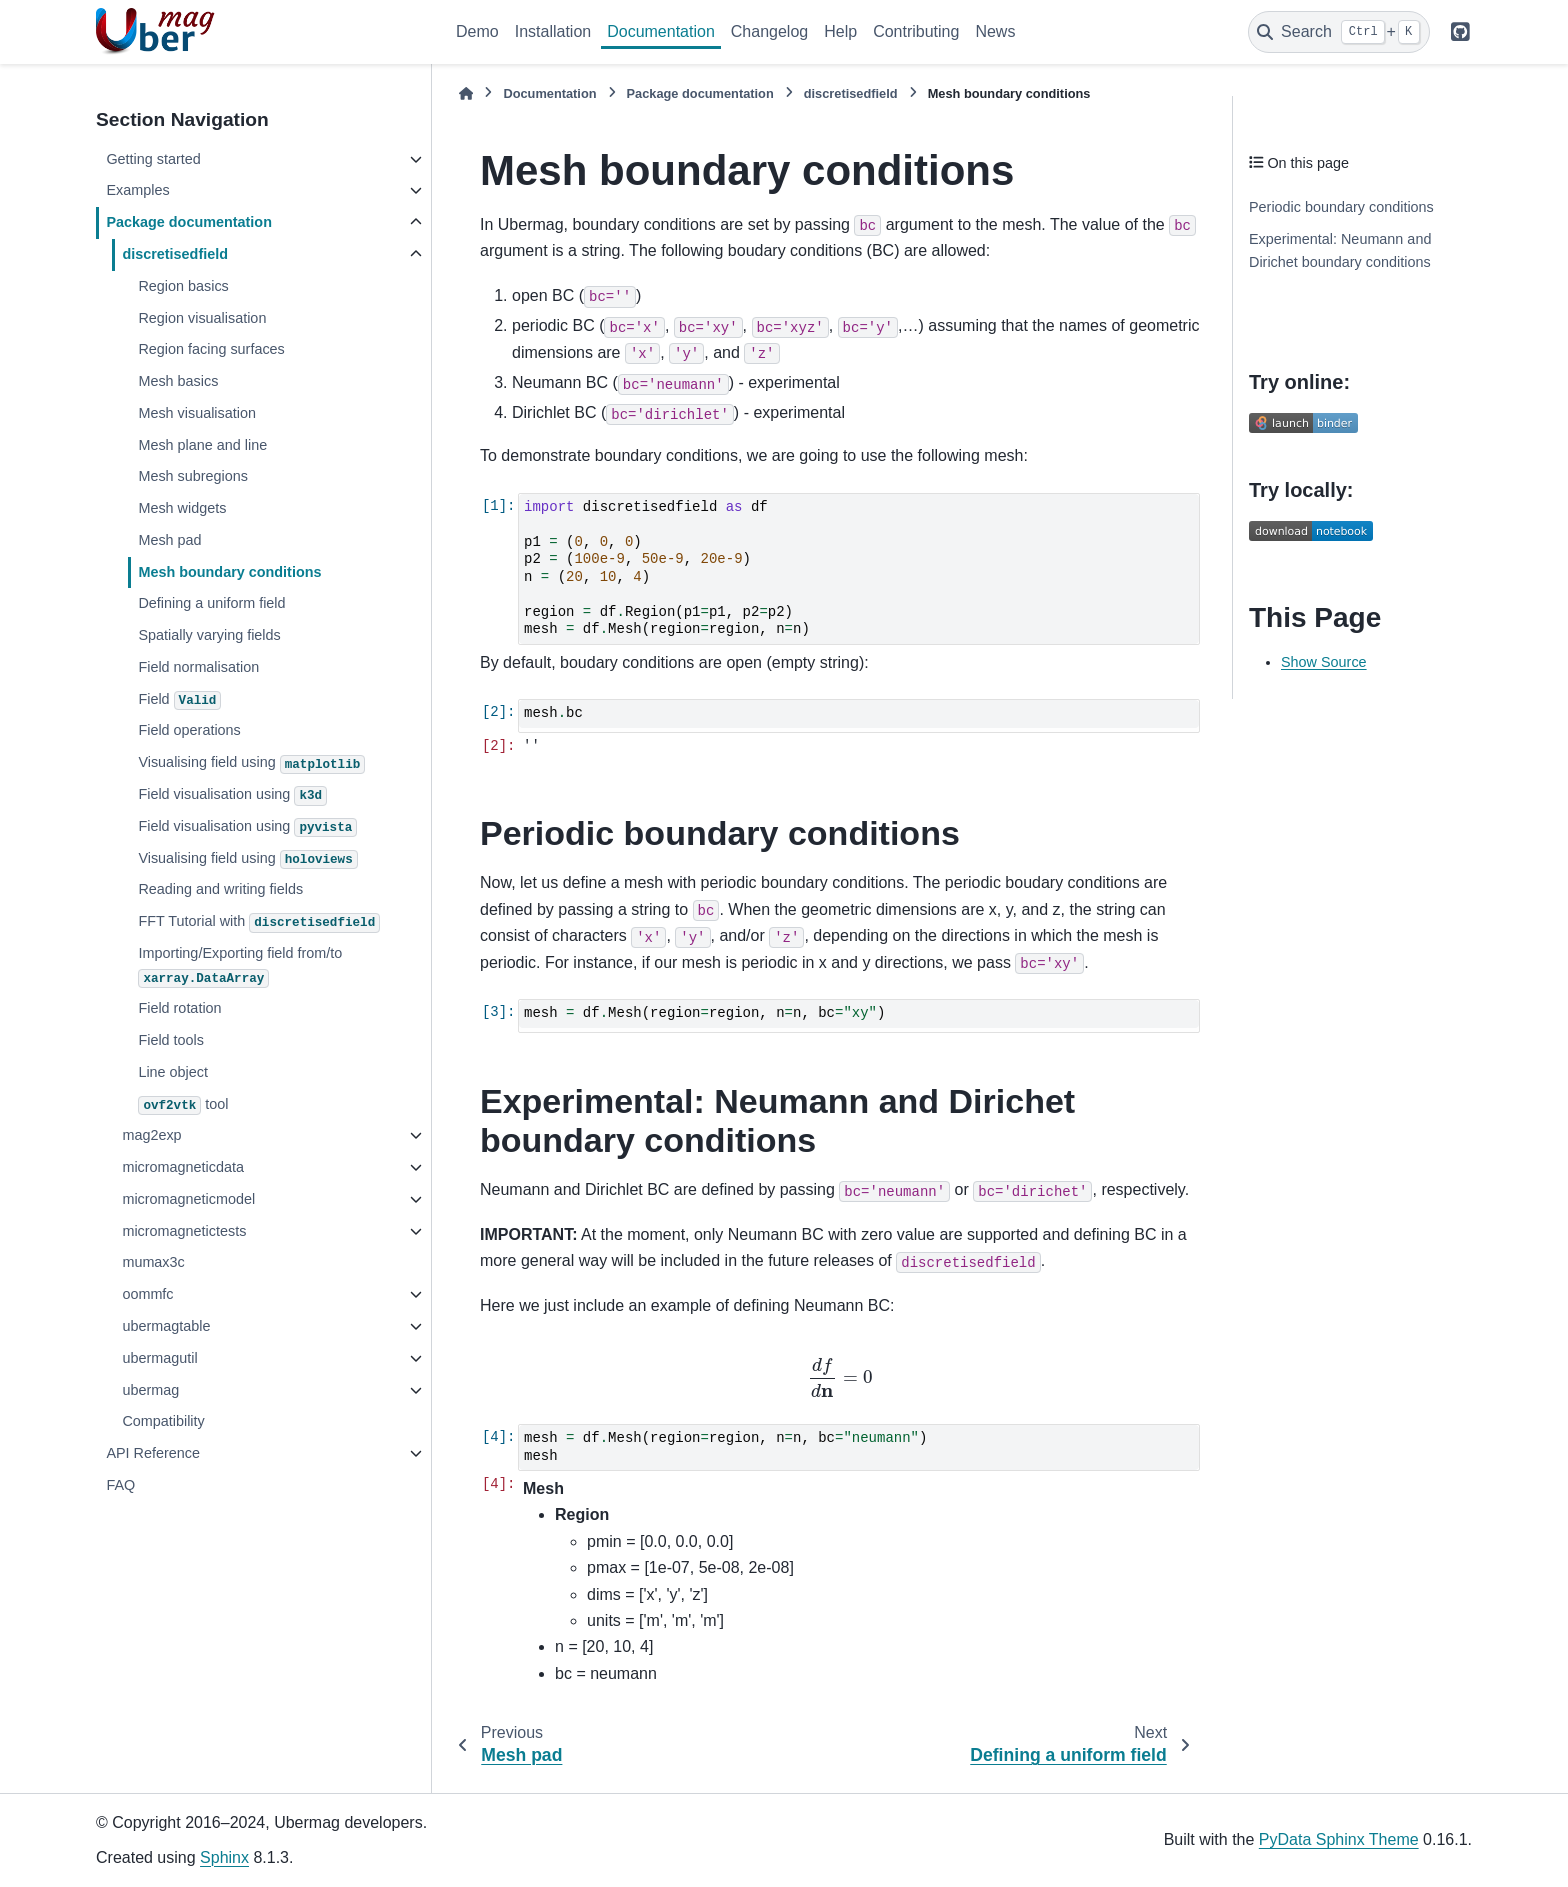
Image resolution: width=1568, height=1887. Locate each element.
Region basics (183, 286)
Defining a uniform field (211, 603)
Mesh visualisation (197, 413)
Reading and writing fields (220, 889)
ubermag (150, 1390)
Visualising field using (251, 764)
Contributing (916, 31)
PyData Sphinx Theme (1339, 1839)
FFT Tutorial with (259, 923)
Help (840, 31)
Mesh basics (178, 381)
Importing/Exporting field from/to (240, 966)
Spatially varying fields (209, 635)
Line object (173, 1072)
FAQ (120, 1485)
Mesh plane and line (202, 445)
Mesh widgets (182, 508)
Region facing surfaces (211, 349)
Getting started (153, 159)
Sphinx (224, 1857)
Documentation (661, 31)
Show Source (1324, 662)
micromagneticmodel (188, 1199)
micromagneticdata (183, 1167)
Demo (477, 31)
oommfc (147, 1294)
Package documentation (189, 222)
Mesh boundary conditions (229, 572)
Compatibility (163, 1421)
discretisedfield (175, 254)
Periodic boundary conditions (1341, 207)
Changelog (769, 31)
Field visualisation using (232, 796)
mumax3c (153, 1262)
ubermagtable (166, 1326)
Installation (553, 31)
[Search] (1339, 32)
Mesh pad (169, 540)
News (995, 31)
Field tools (171, 1040)
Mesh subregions (193, 476)
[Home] (466, 93)
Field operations (189, 730)
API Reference (153, 1453)
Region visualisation (202, 318)
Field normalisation (198, 667)
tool (183, 1106)
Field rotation (179, 1008)
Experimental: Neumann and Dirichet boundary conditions (1340, 251)
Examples (137, 190)
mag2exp (151, 1135)
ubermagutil (159, 1358)
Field (179, 701)
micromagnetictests (184, 1231)
